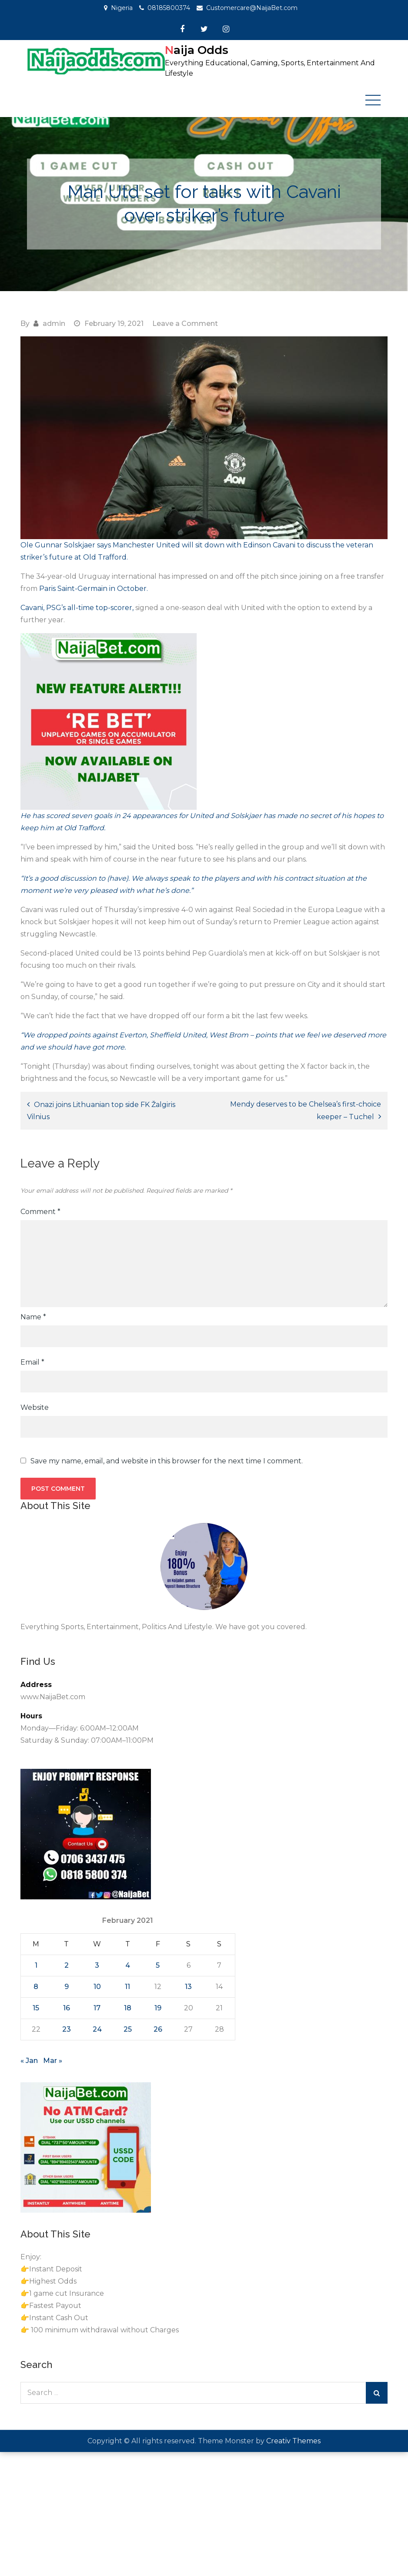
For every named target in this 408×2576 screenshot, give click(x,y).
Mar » (52, 2060)
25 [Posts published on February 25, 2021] (128, 2029)
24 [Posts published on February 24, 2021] (97, 2029)
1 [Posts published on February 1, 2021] (36, 1965)
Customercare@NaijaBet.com (252, 8)
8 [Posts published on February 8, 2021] (35, 1986)
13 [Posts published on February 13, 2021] (188, 1986)
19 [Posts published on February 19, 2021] (157, 2007)
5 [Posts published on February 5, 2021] (158, 1965)
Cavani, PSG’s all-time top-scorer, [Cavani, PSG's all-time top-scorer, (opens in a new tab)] (77, 607)
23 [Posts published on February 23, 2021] (66, 2029)
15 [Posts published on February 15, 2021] (36, 2007)
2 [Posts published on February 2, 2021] (66, 1965)
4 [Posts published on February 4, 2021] (127, 1965)
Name (33, 1317)
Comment (40, 1212)
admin (54, 323)
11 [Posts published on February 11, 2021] (127, 1986)
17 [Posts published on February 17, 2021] (97, 2007)
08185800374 (168, 8)
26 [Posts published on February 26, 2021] (158, 2029)
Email (32, 1362)
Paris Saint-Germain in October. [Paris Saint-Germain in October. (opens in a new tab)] (92, 588)
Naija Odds (196, 50)
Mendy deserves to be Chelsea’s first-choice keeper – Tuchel (305, 1110)
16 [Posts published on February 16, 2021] (66, 2007)
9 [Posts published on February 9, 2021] (66, 1986)
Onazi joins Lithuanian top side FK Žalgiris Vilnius (101, 1110)
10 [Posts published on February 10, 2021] (97, 1986)
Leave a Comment (185, 323)
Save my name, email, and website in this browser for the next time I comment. (166, 1461)
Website (34, 1407)
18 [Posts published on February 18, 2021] (127, 2007)
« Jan (29, 2060)
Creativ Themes (293, 2440)
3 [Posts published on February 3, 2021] (97, 1965)
